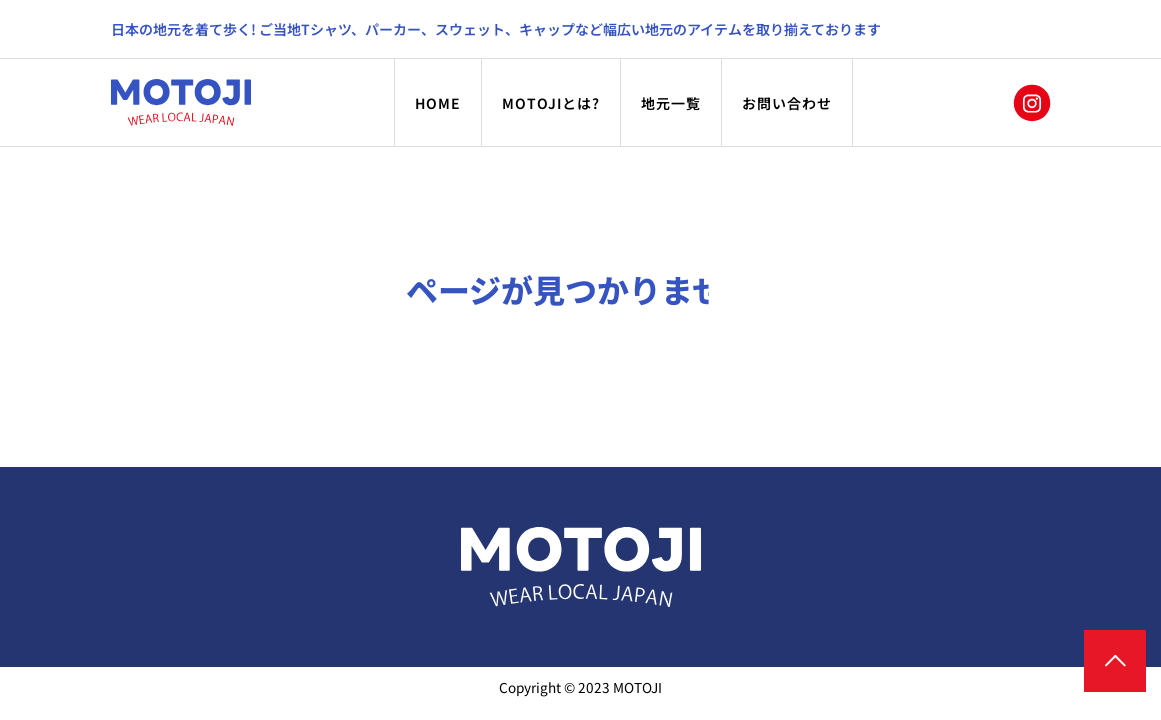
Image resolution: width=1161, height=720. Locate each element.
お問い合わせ (787, 103)
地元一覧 (671, 103)
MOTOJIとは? (551, 103)
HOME (438, 103)
